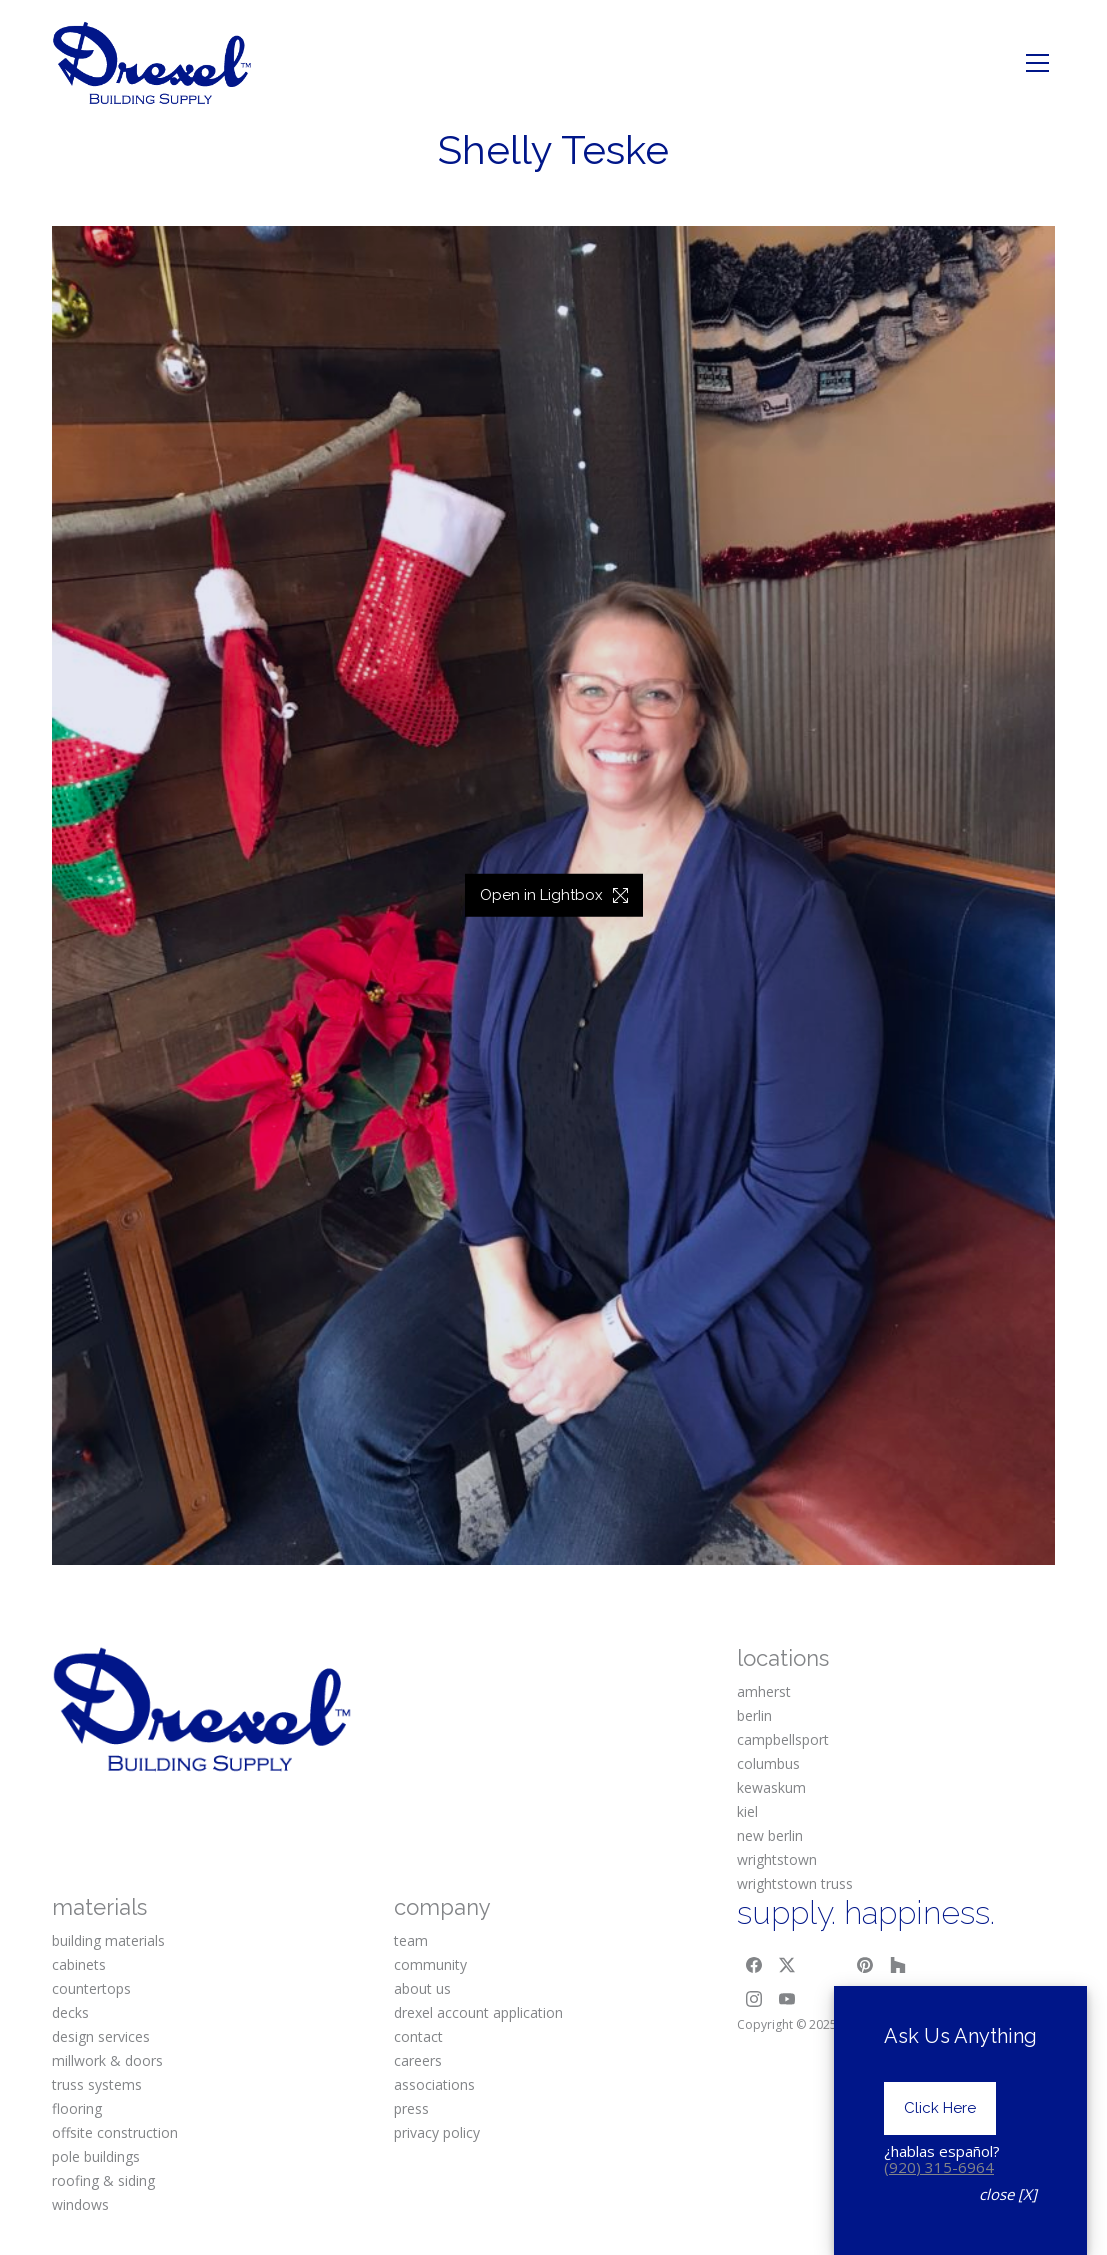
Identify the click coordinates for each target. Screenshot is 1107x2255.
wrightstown (777, 1859)
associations (434, 2084)
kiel (747, 1811)
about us (422, 1988)
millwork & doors (107, 2060)
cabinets (79, 1964)
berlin (754, 1715)
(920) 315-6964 (939, 2214)
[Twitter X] (787, 1965)
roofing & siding (103, 2180)
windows (80, 2204)
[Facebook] (754, 1965)
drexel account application (478, 2012)
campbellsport (783, 1739)
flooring (77, 2108)
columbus (768, 1763)
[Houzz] (899, 1965)
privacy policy (437, 2132)
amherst (764, 1691)
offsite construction (115, 2132)
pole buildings (96, 2156)
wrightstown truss (795, 1883)
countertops (91, 1988)
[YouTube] (787, 1999)
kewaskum (771, 1787)
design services (101, 2036)
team (411, 1940)
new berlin (770, 1835)
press (411, 2108)
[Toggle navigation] (1037, 63)
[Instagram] (754, 1999)
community (430, 1964)
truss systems (97, 2084)
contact (418, 2036)
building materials (108, 1940)
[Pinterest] (865, 1965)
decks (70, 2012)
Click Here (940, 2155)
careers (418, 2060)
